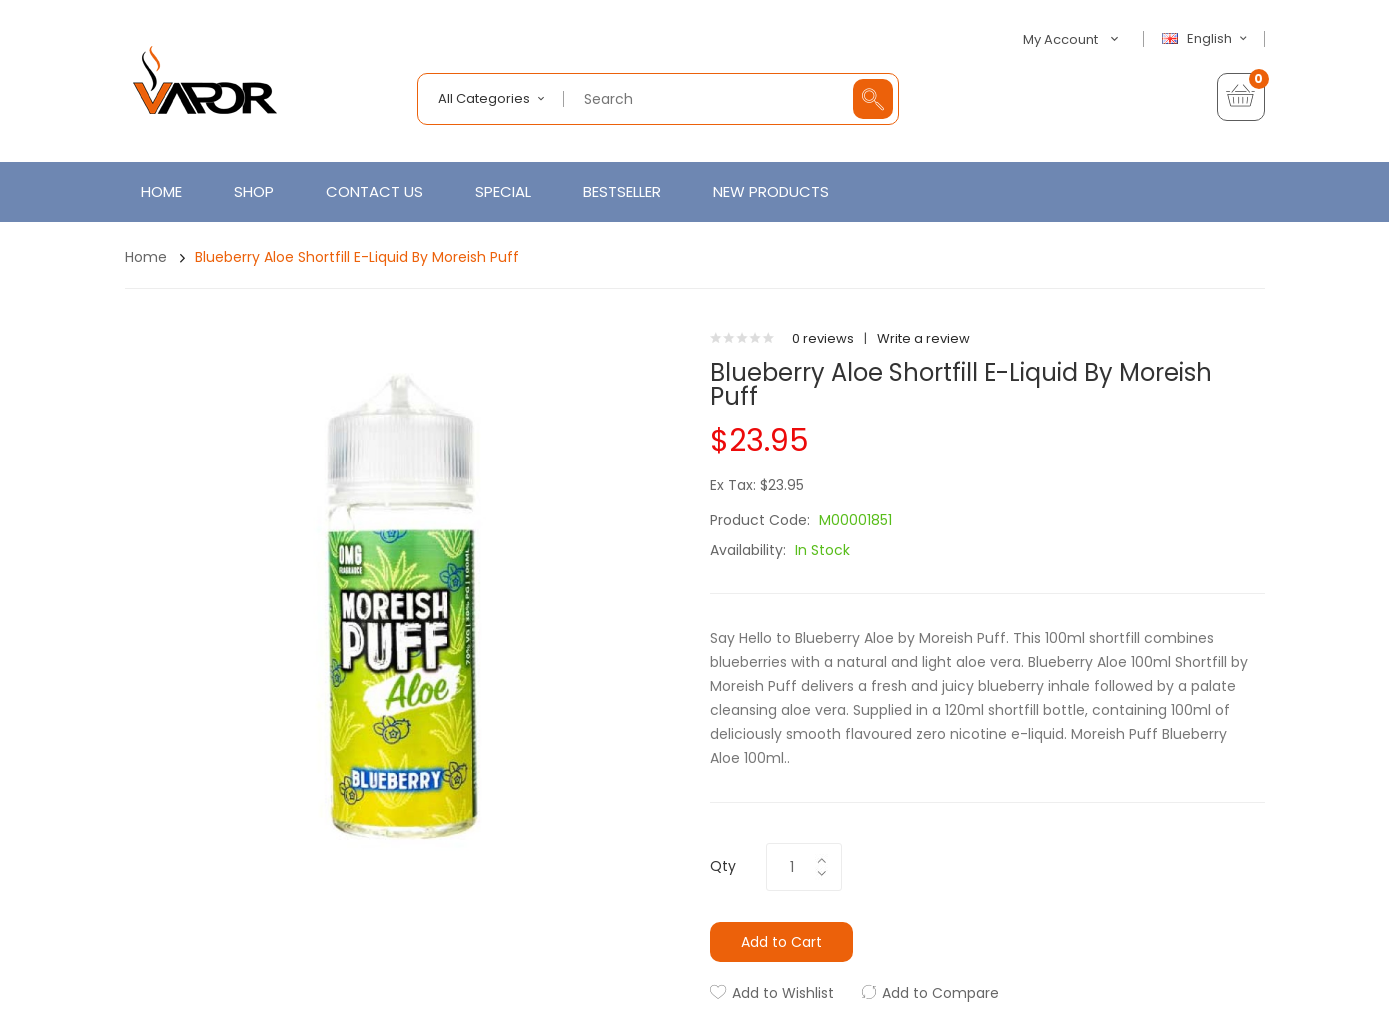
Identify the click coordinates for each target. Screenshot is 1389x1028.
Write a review (923, 338)
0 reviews (823, 338)
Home (146, 257)
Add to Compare (940, 993)
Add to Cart (781, 942)
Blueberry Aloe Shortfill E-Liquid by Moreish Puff (357, 257)
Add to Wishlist (783, 993)
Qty (723, 866)
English (1207, 39)
